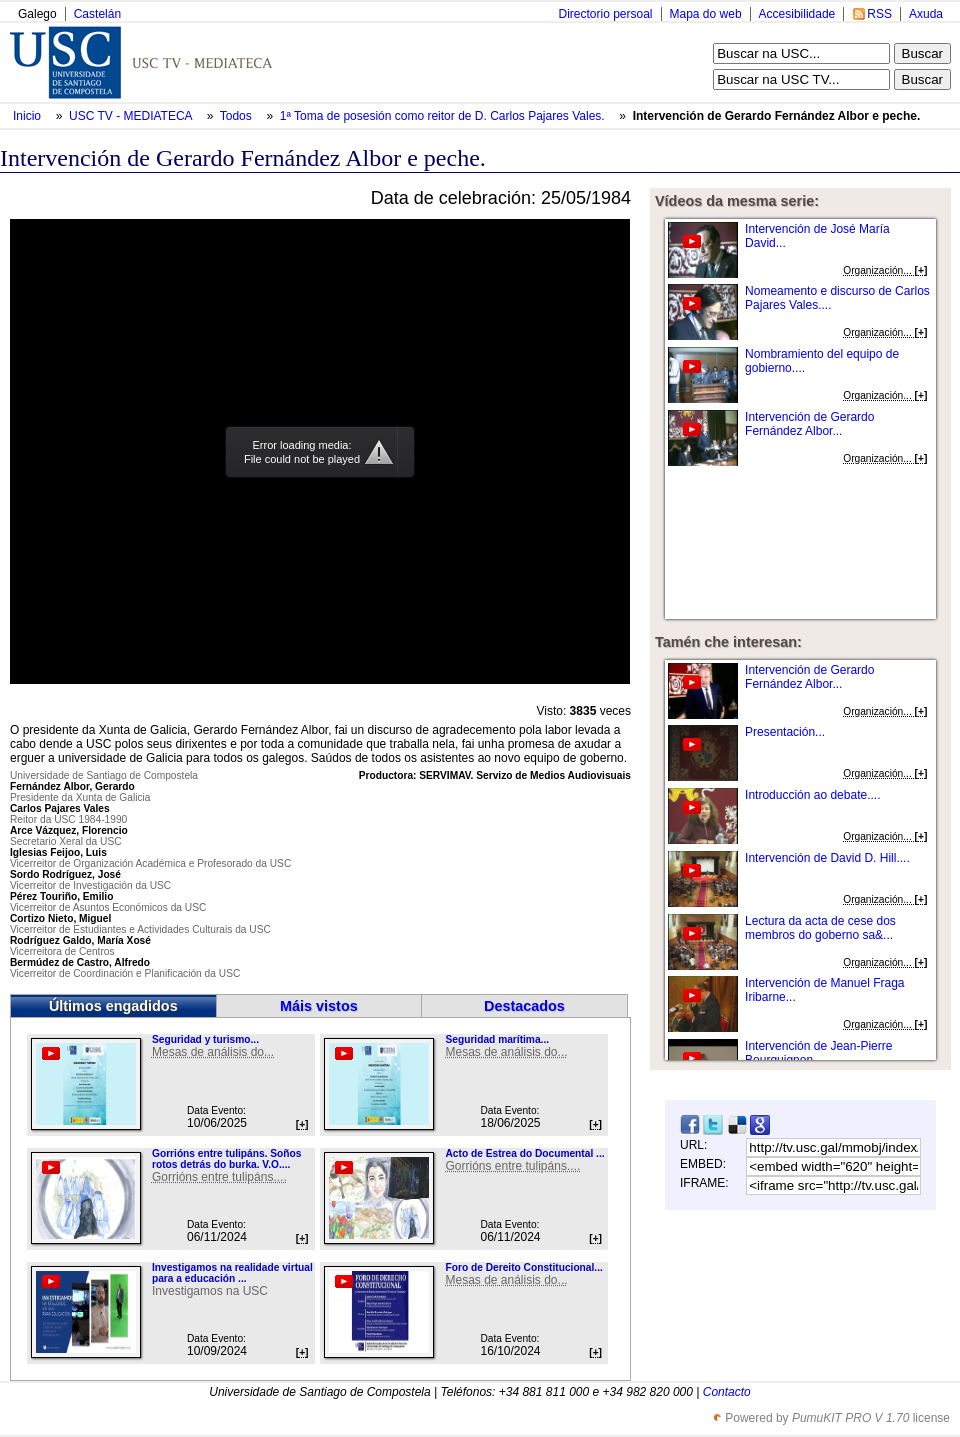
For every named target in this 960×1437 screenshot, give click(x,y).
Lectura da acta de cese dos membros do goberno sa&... (820, 928)
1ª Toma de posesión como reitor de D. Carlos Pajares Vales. (444, 116)
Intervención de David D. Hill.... (827, 858)
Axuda (926, 14)
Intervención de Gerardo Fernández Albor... (809, 424)
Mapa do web (706, 14)
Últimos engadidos (113, 1006)
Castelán (97, 14)
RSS (879, 14)
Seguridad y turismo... (205, 1039)
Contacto (727, 1392)
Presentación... (785, 732)
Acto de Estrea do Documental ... (524, 1153)
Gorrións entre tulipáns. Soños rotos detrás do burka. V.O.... (226, 1159)
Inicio (28, 116)
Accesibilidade (797, 14)
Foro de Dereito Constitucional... (523, 1267)
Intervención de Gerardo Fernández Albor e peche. (777, 116)
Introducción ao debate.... (812, 795)
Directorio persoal (605, 14)
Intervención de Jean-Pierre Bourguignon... (818, 1053)
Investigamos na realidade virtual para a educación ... (232, 1273)
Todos (237, 116)
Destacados (524, 1006)
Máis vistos (319, 1006)
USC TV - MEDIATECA (132, 116)
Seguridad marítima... (497, 1039)
